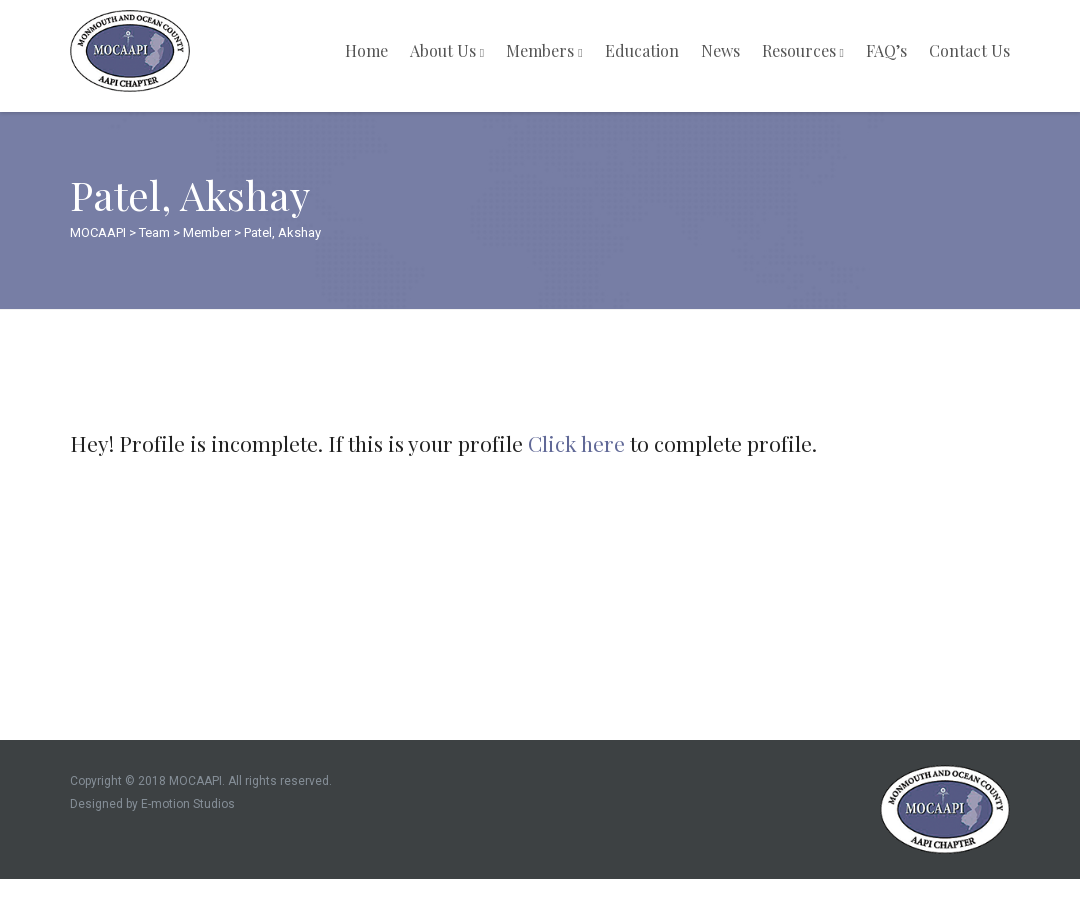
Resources (803, 50)
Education (642, 50)
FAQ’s (886, 50)
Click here (576, 443)
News (720, 50)
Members (544, 50)
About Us (447, 50)
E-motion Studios (188, 804)
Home (366, 50)
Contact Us (969, 50)
